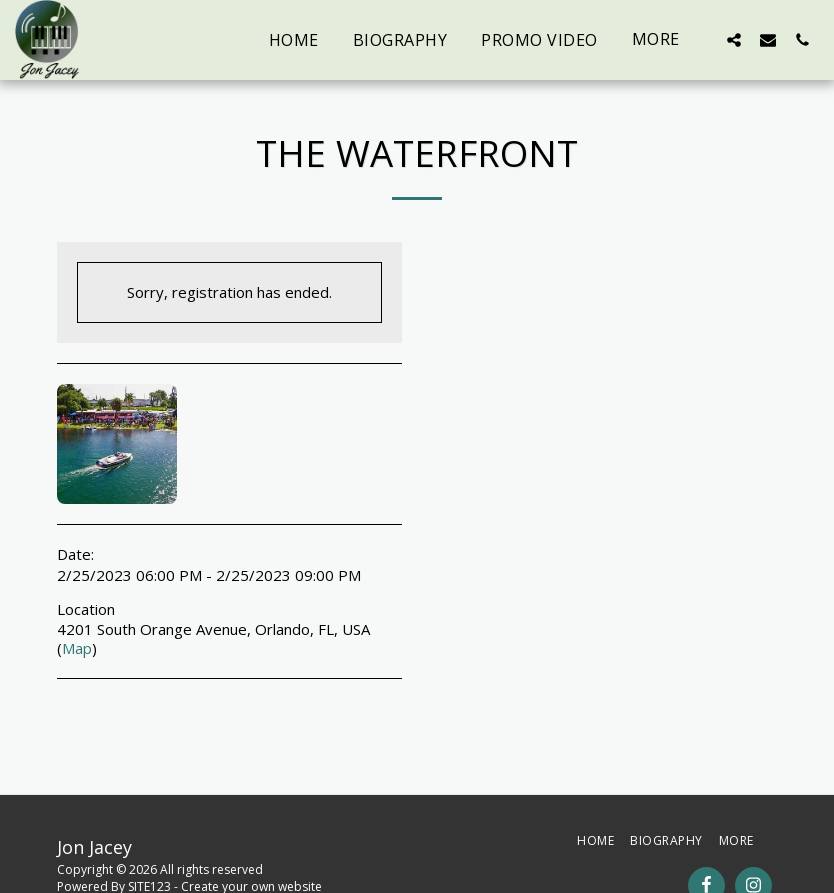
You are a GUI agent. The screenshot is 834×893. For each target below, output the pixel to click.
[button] (734, 39)
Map (77, 648)
